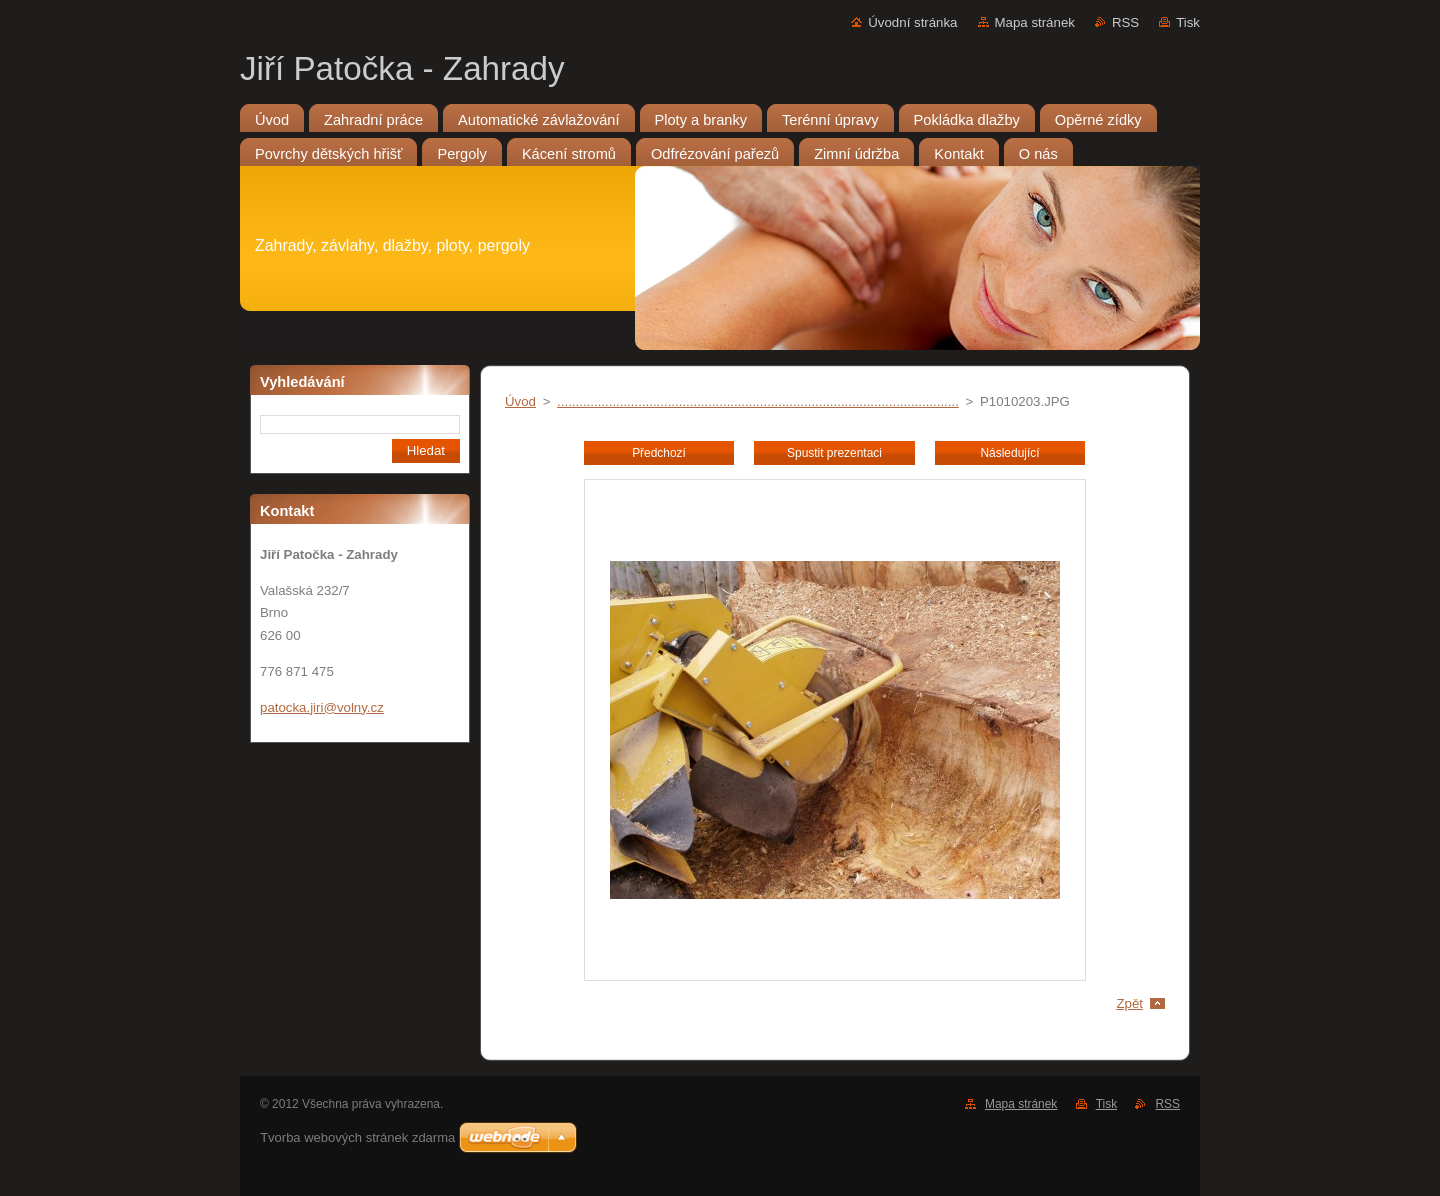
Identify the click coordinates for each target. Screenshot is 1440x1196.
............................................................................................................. (758, 401)
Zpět (1129, 1003)
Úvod (520, 401)
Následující (1009, 453)
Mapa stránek (1035, 22)
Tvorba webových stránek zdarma (357, 1137)
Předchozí (659, 453)
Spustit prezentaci (834, 453)
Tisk (1188, 22)
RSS (1125, 22)
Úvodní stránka (912, 22)
